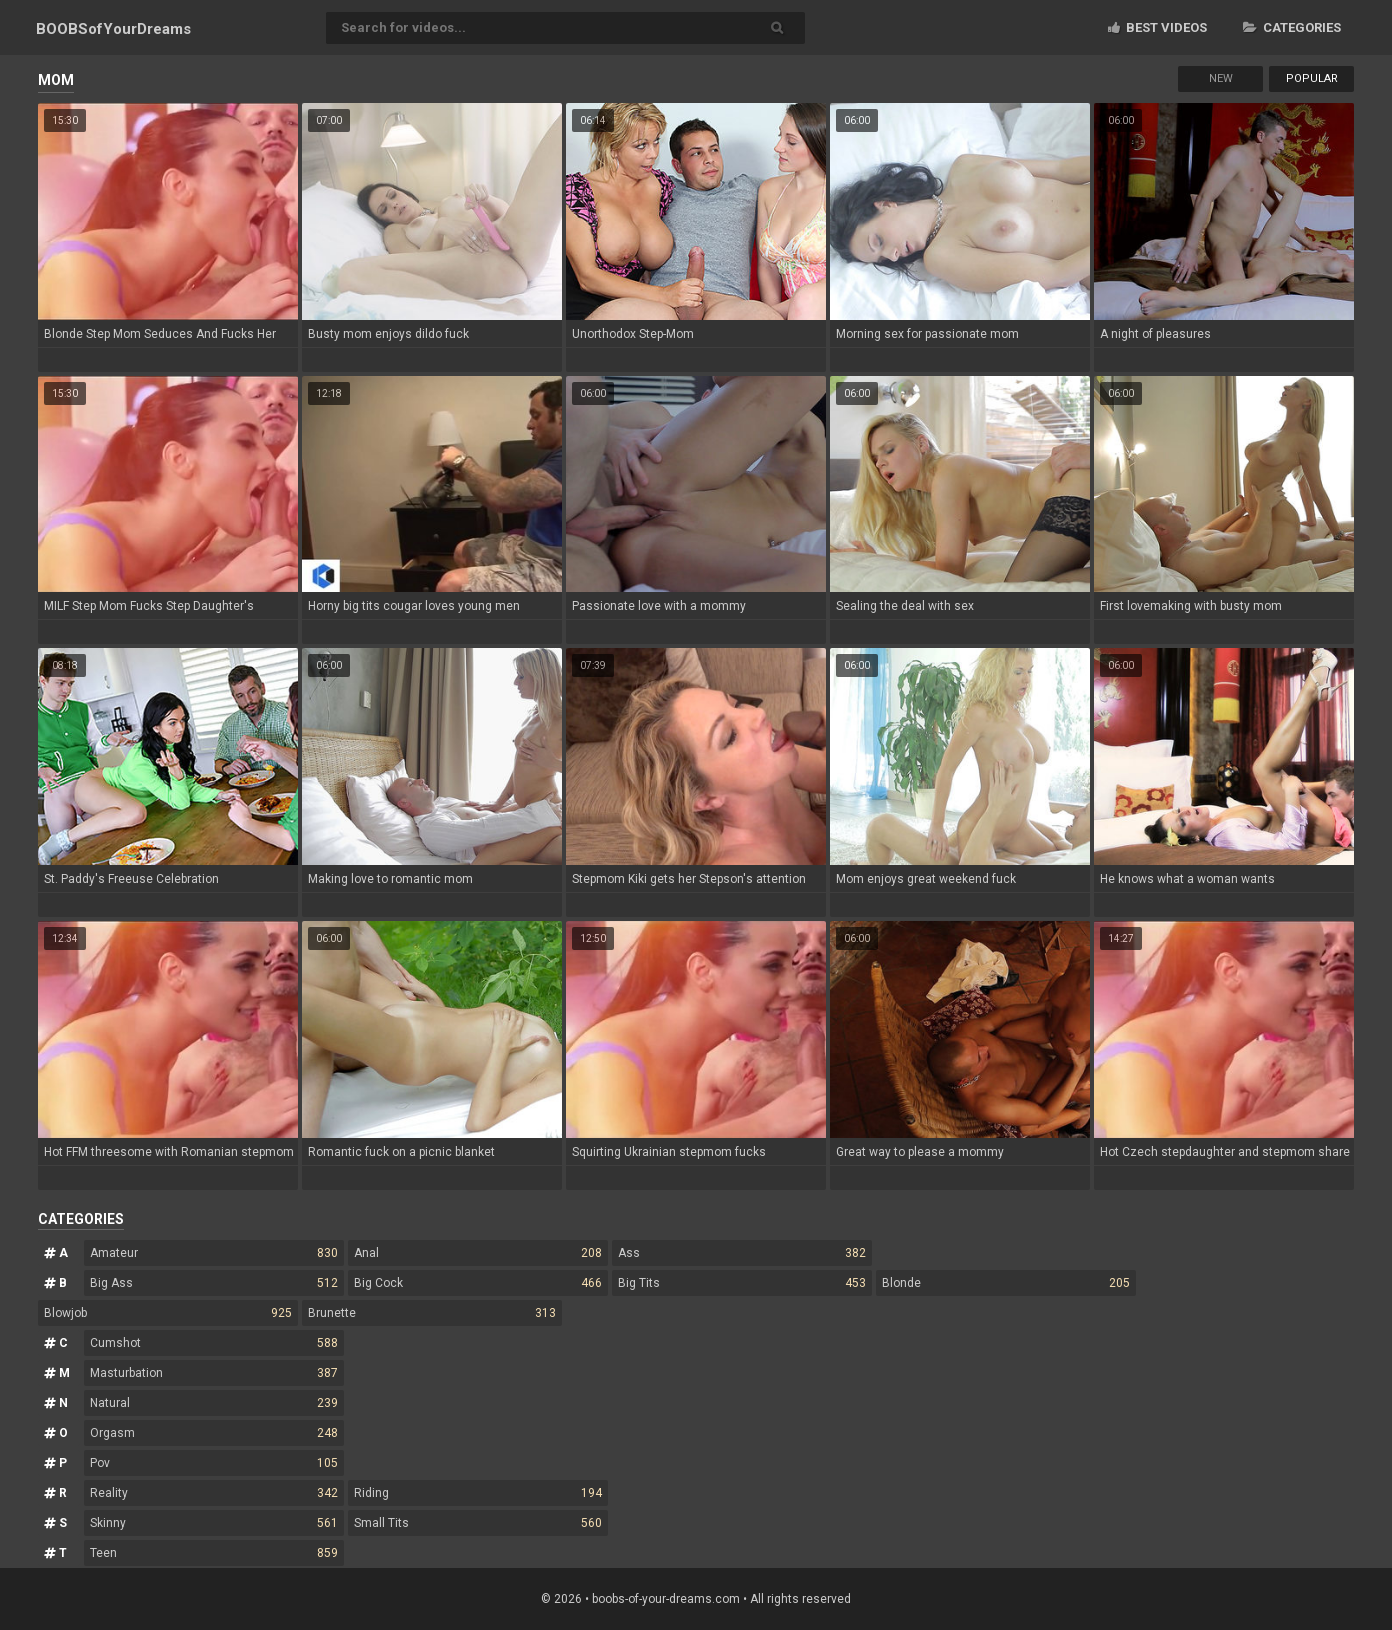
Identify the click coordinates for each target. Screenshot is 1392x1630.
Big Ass (214, 1283)
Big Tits (742, 1283)
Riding (478, 1493)
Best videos (1157, 27)
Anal (478, 1253)
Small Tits (478, 1523)
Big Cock (478, 1283)
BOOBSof (113, 29)
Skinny (214, 1523)
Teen (214, 1553)
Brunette (432, 1313)
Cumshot (214, 1343)
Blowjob (168, 1313)
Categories (1292, 27)
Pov (214, 1463)
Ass (742, 1253)
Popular (1312, 78)
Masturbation (214, 1373)
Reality (214, 1493)
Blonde (1006, 1283)
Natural (214, 1403)
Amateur (214, 1253)
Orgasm (214, 1433)
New (1221, 78)
